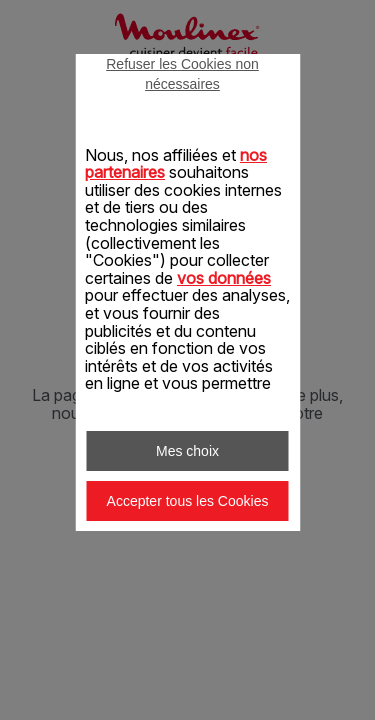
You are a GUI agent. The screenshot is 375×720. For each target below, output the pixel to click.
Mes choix (187, 451)
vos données (224, 278)
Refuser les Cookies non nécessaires (182, 74)
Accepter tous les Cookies (188, 501)
